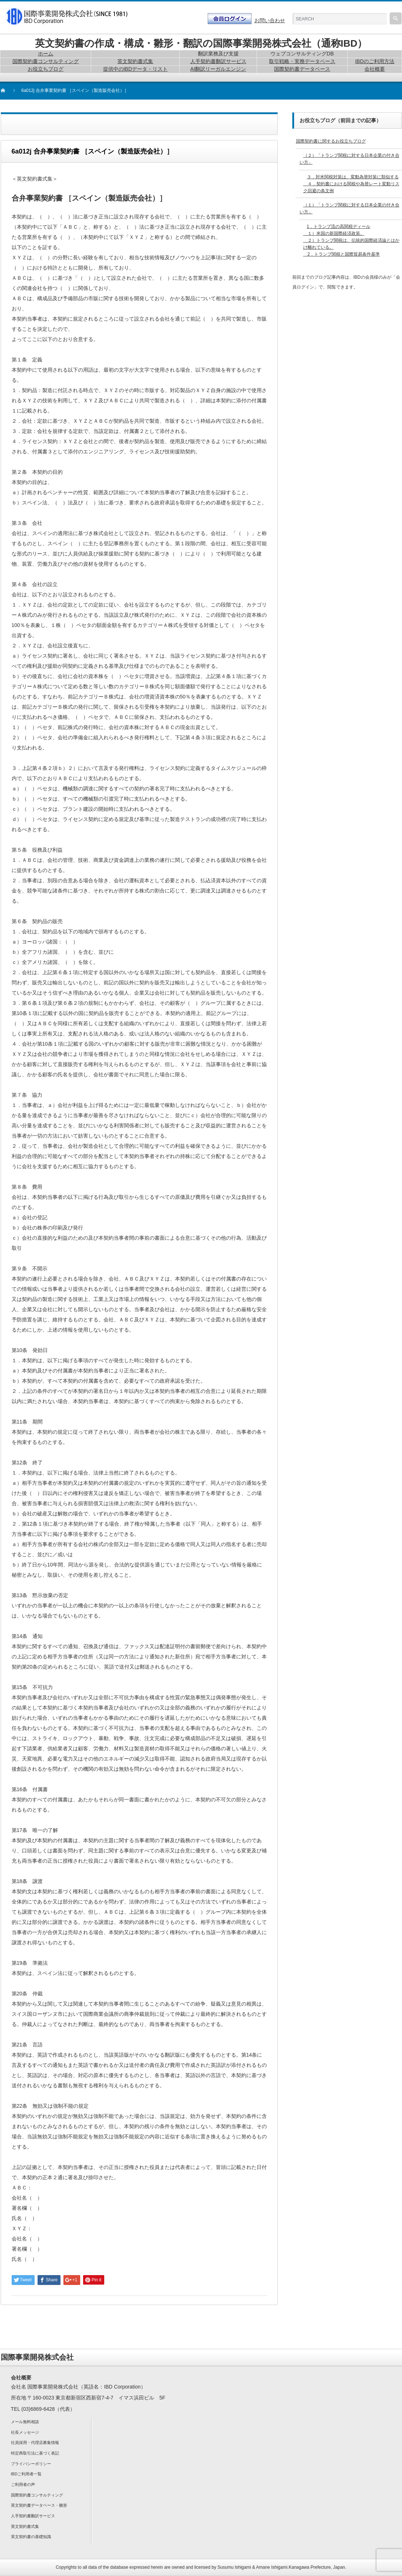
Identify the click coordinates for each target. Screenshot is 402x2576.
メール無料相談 (25, 2422)
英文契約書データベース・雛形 (39, 2505)
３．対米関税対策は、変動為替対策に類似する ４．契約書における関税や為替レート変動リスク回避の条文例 (351, 183)
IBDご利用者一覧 (26, 2474)
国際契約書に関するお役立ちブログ (331, 141)
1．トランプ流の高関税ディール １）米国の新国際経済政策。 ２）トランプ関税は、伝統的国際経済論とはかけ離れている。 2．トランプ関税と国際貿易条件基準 (351, 240)
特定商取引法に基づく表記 (35, 2453)
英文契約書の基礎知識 (31, 2536)
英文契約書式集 (25, 2526)
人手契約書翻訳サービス (33, 2516)
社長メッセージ (25, 2432)
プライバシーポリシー (31, 2463)
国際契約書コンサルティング (37, 2495)
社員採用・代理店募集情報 (35, 2442)
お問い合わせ (269, 20)
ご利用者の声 (23, 2484)
